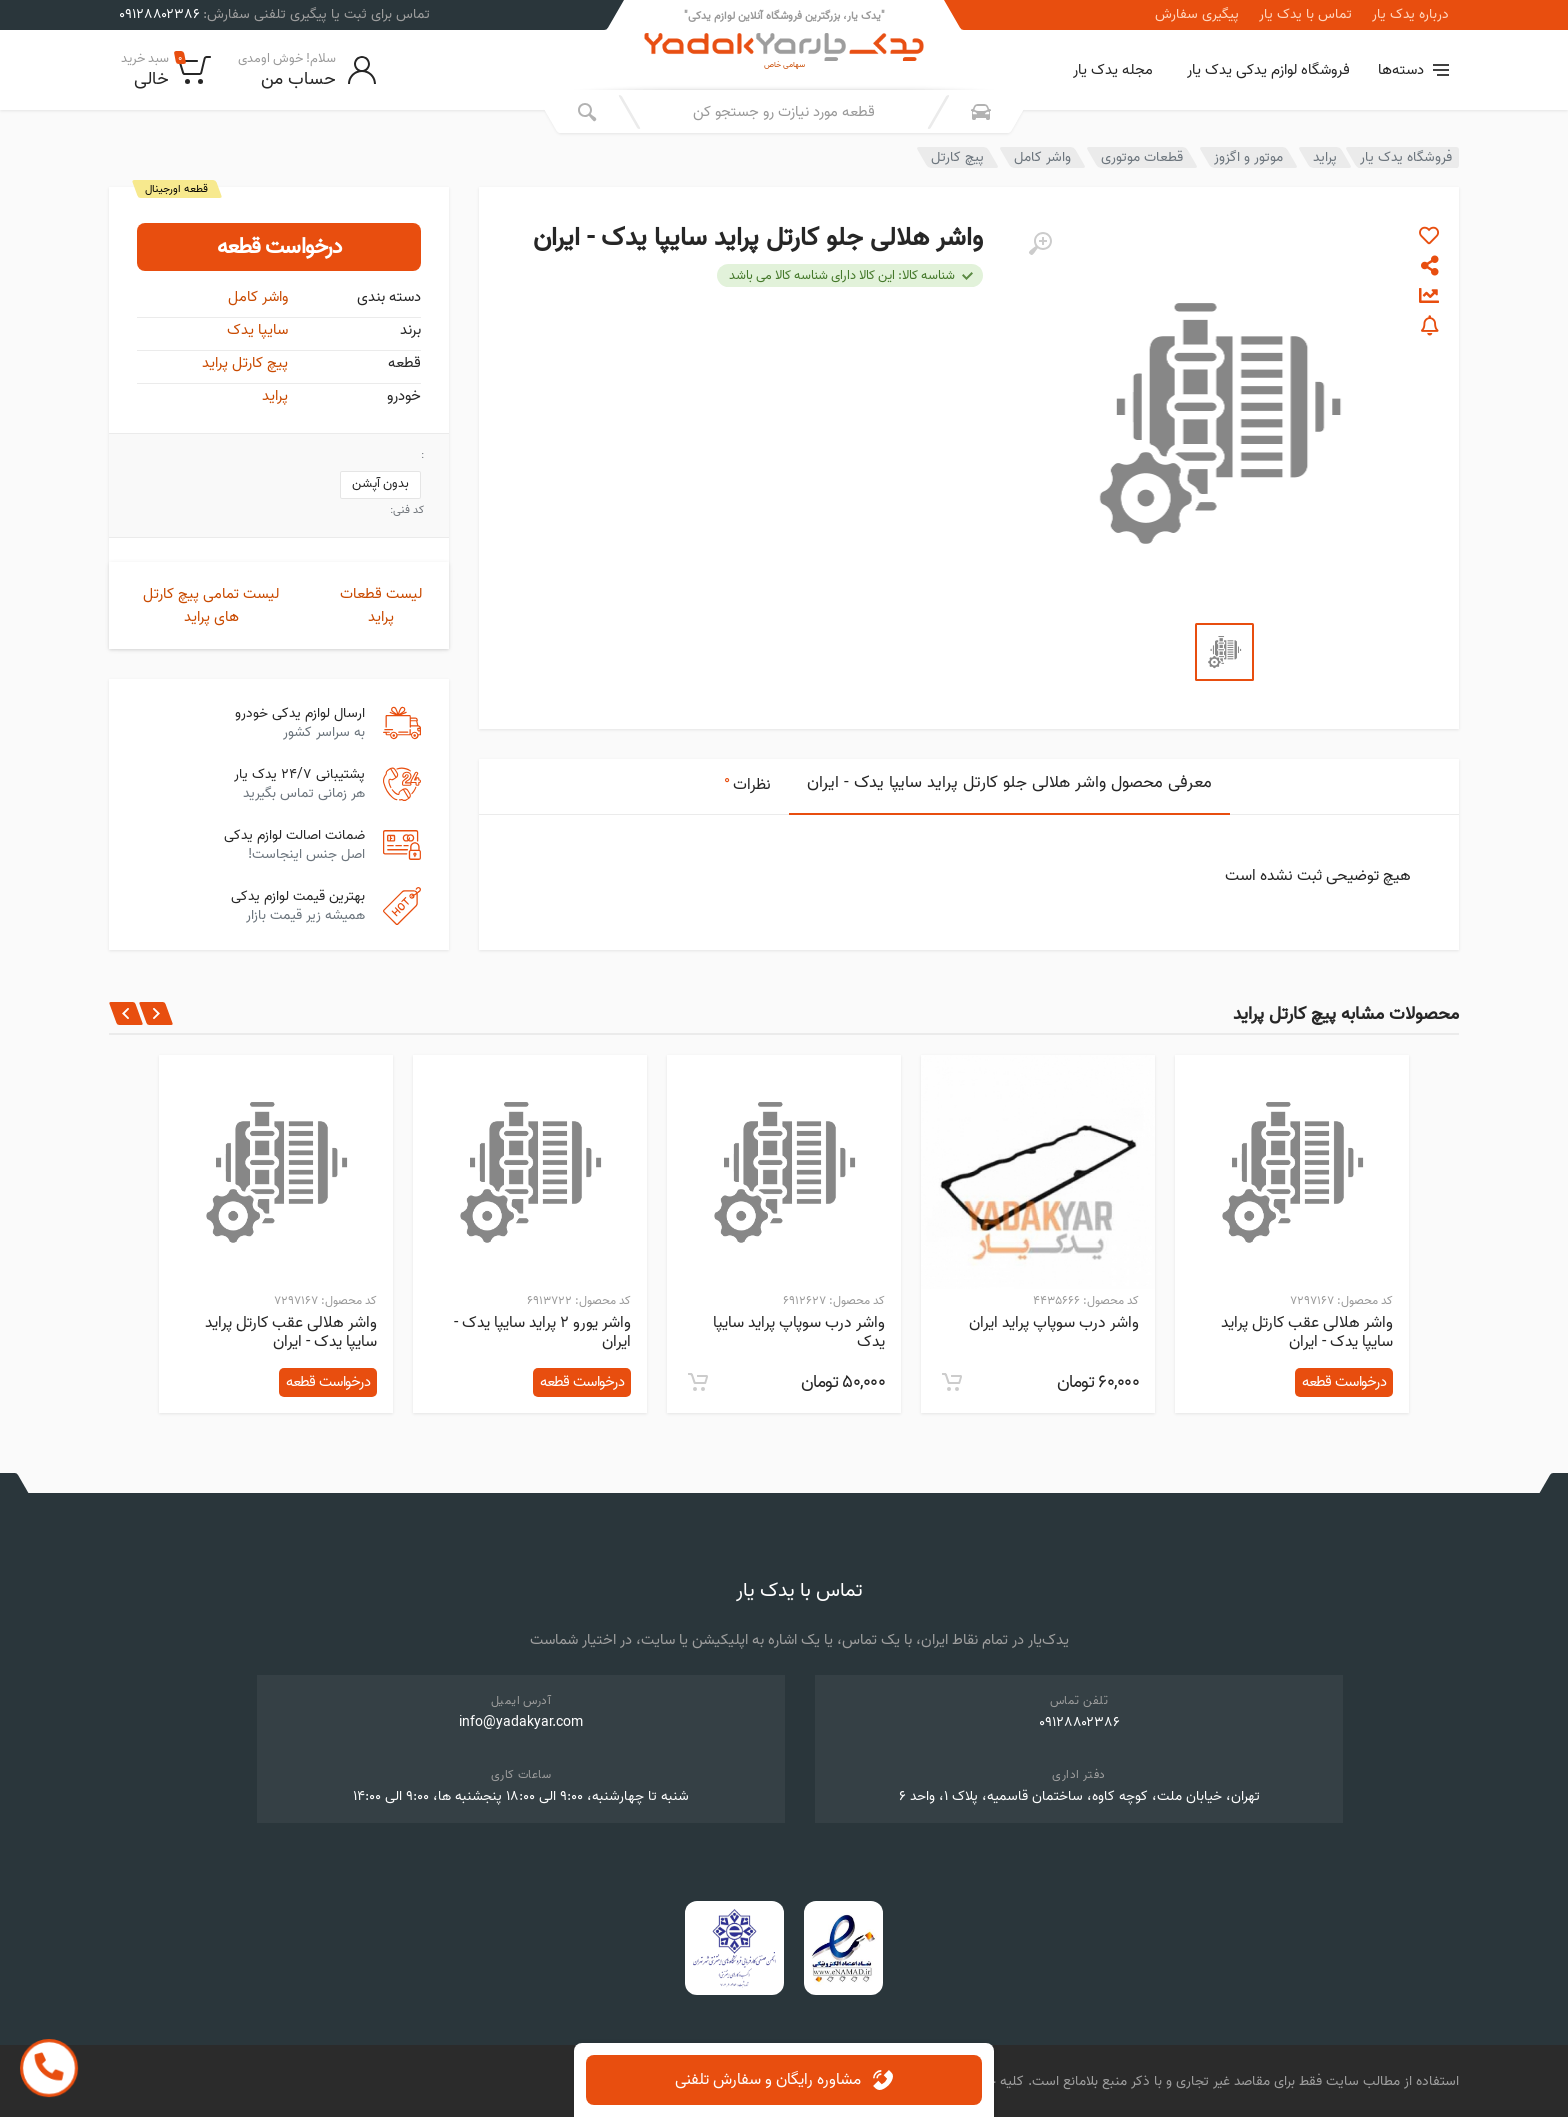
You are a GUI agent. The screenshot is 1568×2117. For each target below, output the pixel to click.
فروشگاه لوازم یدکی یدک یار (1268, 70)
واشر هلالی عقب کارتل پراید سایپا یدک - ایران (1307, 1332)
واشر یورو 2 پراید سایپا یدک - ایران (542, 1332)
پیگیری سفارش (1197, 15)
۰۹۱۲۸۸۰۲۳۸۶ (1079, 1722)
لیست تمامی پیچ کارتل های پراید (211, 605)
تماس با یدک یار (1305, 15)
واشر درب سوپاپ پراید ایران (1054, 1322)
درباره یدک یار (1410, 15)
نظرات (747, 783)
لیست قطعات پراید (381, 605)
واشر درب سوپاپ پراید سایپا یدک (799, 1332)
